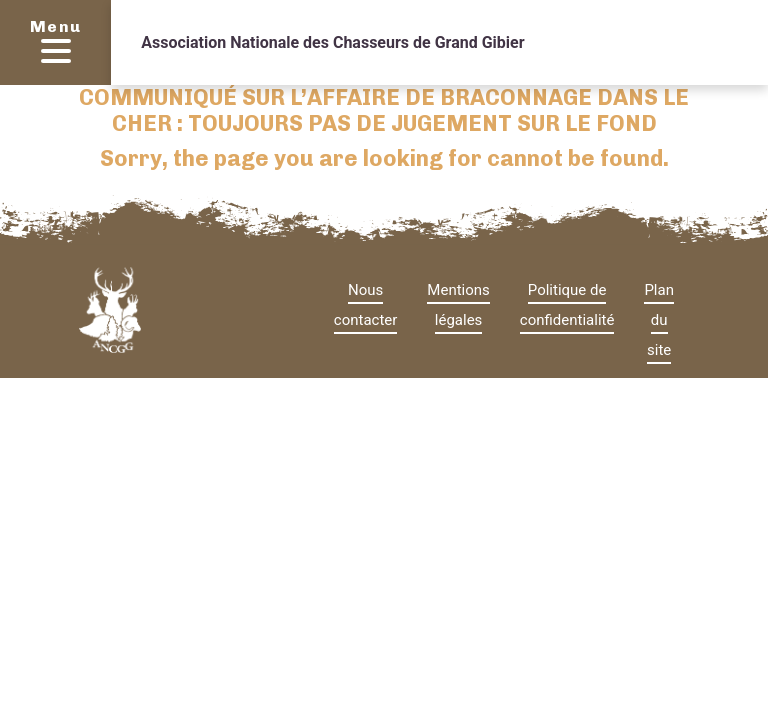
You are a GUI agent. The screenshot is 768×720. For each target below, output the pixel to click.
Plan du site (659, 320)
